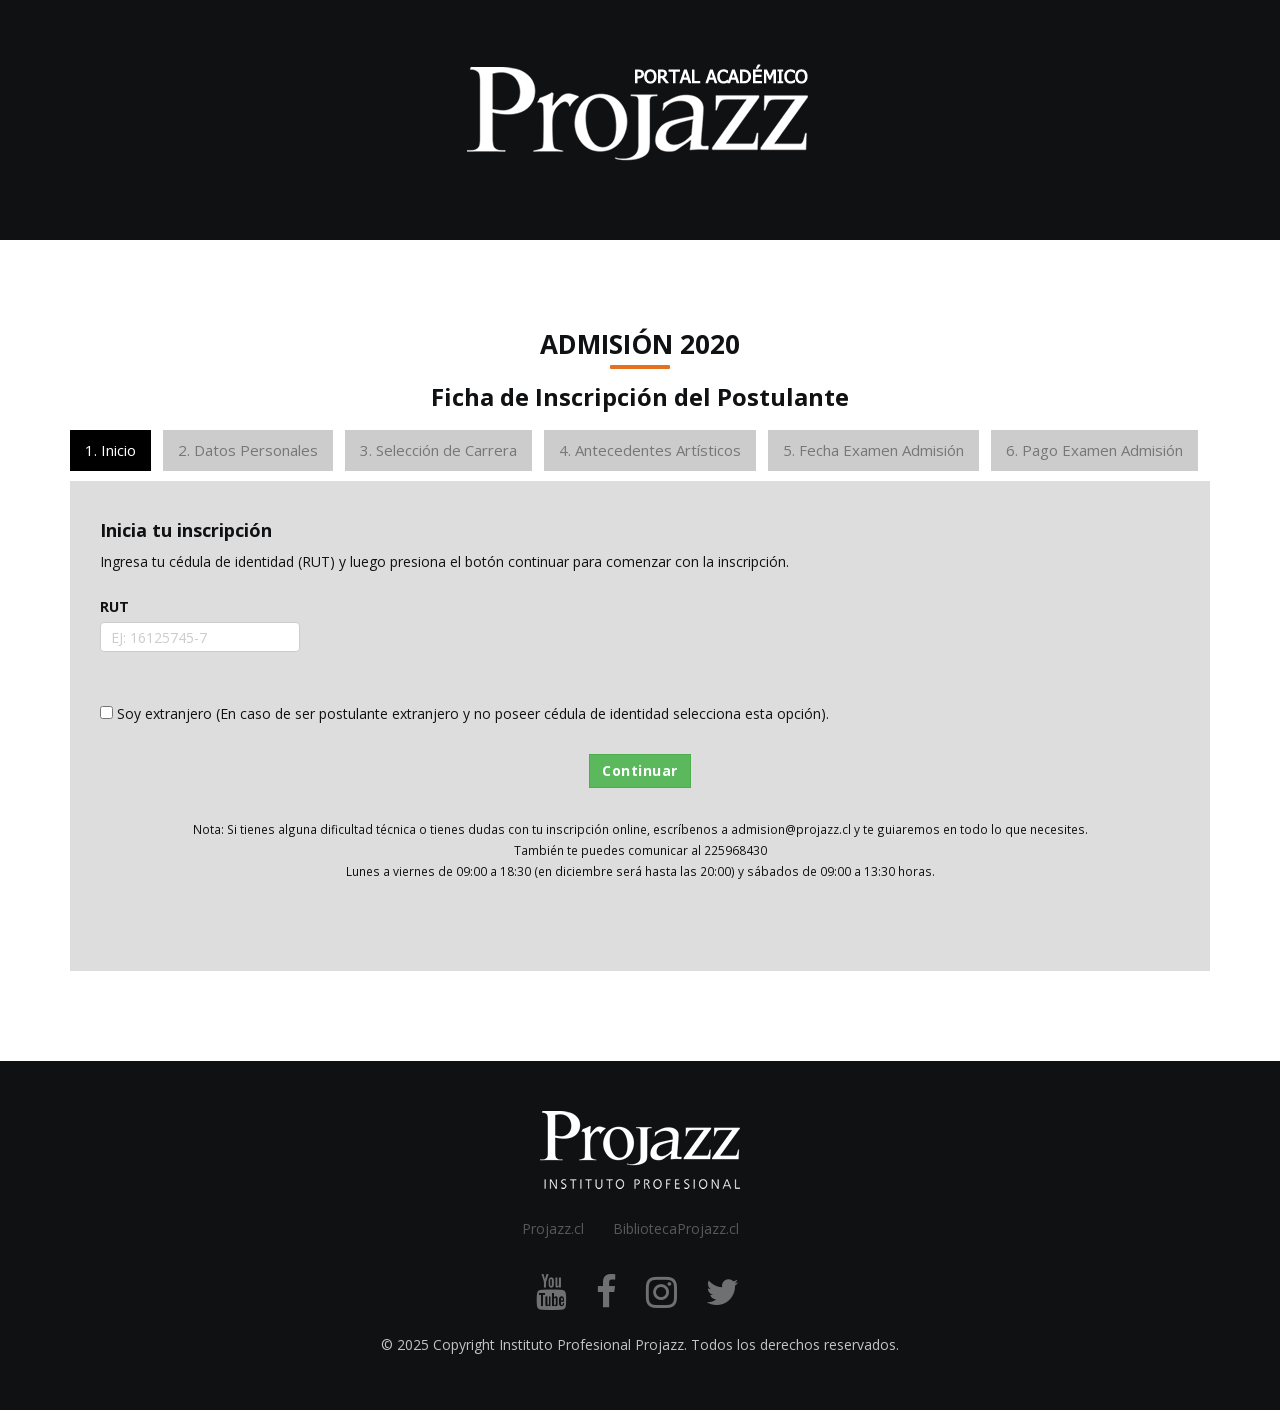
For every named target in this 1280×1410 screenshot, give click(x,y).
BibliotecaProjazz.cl (676, 1228)
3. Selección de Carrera (438, 450)
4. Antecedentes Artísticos (650, 450)
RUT (114, 606)
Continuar (640, 770)
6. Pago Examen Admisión (1094, 450)
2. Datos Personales (248, 450)
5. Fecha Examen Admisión (873, 450)
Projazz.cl (553, 1228)
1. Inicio (110, 450)
